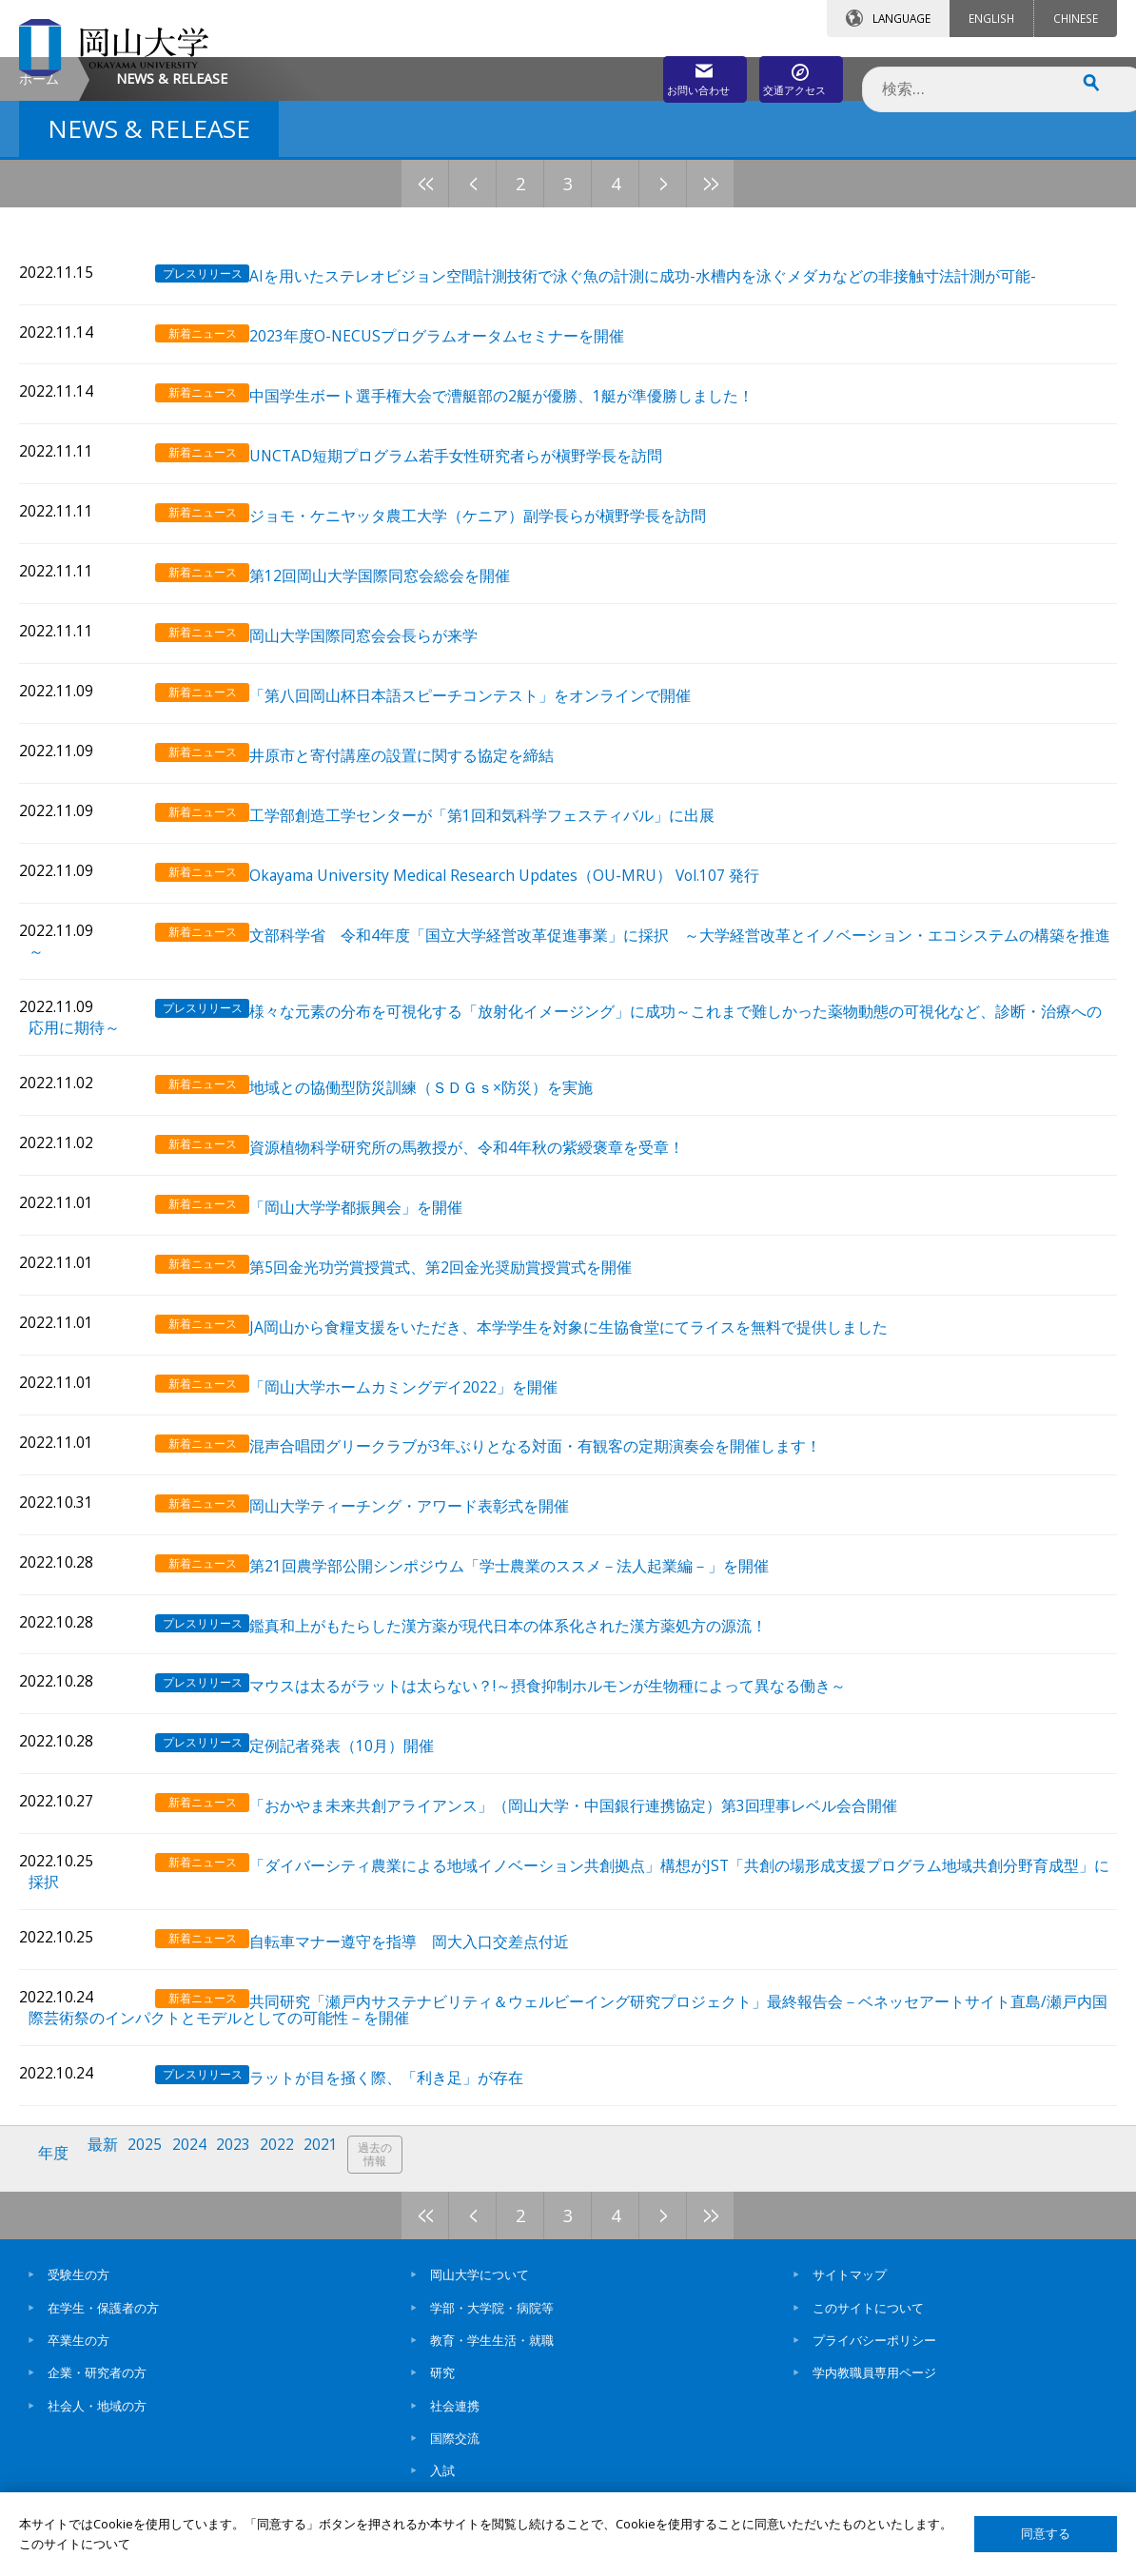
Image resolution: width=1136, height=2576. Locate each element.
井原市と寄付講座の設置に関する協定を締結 (423, 875)
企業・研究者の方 (97, 2386)
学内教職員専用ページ (874, 2386)
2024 (203, 2176)
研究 (442, 2386)
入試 (442, 2484)
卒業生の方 (78, 2353)
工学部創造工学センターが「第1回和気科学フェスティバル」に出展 (503, 930)
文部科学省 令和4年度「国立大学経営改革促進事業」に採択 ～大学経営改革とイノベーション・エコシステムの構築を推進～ (686, 1048)
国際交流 (455, 2451)
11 (782, 343)
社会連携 (455, 2419)
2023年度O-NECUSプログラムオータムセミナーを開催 (458, 487)
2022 (298, 2176)
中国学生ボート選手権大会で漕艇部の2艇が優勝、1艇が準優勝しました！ (523, 543)
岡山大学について (479, 2288)
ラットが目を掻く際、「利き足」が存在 (408, 2101)
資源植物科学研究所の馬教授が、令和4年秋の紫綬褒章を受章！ (488, 1239)
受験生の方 (78, 2288)
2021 (345, 2176)
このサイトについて (868, 2321)
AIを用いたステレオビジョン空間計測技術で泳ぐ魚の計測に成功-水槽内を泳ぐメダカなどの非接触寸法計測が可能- (664, 432)
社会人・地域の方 (97, 2419)
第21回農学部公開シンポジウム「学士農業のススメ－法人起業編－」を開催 (531, 1626)
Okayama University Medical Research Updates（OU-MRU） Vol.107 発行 (526, 985)
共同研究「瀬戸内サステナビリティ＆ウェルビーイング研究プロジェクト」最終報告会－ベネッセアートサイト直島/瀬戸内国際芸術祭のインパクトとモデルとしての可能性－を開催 (692, 2037)
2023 (250, 2176)
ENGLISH (991, 18)
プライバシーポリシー (874, 2353)
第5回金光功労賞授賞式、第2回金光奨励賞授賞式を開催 (462, 1349)
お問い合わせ (616, 73)
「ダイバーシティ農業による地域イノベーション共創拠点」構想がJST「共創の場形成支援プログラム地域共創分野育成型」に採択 (693, 1911)
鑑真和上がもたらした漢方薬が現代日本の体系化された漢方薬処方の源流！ (530, 1681)
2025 (155, 2176)
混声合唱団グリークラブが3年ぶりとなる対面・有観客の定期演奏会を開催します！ (557, 1516)
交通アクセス (785, 73)
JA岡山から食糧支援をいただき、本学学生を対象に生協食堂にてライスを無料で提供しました (590, 1404)
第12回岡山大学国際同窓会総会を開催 (401, 708)
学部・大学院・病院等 (492, 2321)
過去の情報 (403, 2177)
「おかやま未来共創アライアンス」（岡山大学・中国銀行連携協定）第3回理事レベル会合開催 (595, 1847)
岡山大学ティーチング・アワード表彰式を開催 (431, 1571)
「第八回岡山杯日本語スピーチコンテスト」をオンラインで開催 (492, 819)
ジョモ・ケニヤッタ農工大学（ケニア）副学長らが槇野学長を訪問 (499, 653)
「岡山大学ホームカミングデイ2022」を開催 (425, 1460)
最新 (109, 2176)
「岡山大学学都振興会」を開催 (377, 1294)
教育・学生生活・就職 (492, 2353)
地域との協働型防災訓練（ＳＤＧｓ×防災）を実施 (443, 1184)
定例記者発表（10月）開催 (363, 1792)
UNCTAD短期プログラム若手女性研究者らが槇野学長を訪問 (477, 598)
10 (734, 343)
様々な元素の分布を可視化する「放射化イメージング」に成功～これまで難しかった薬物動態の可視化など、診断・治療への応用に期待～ (689, 1119)
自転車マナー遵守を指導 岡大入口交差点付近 (431, 1974)
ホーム (39, 238)
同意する (1045, 2534)
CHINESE (1075, 18)
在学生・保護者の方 (103, 2321)
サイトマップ (850, 2288)
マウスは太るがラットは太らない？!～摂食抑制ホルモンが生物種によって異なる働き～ (569, 1736)
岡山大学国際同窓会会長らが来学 (385, 763)
